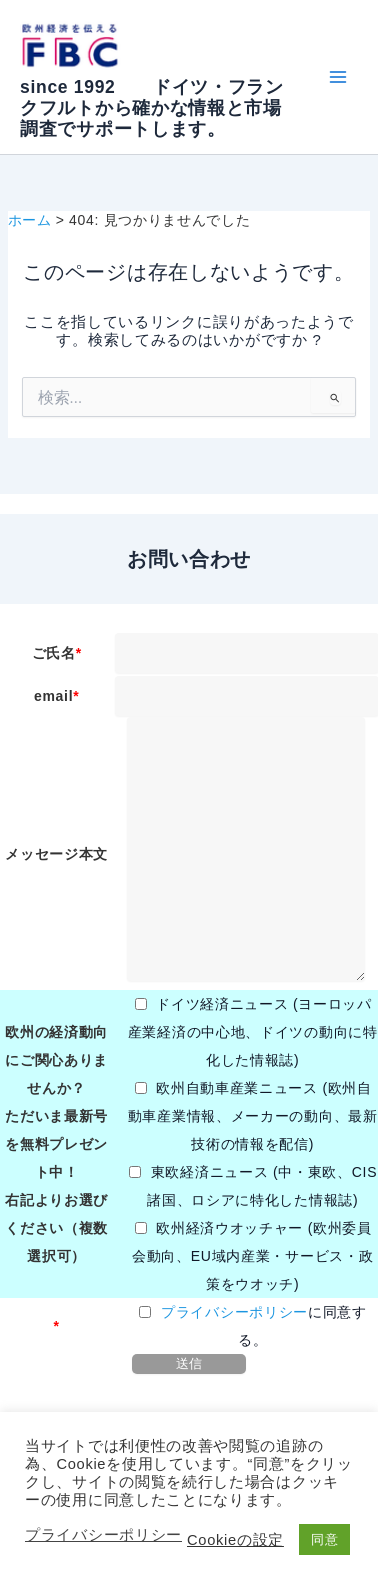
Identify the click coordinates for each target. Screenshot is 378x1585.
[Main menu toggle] (337, 77)
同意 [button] (324, 1539)
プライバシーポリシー (234, 1312)
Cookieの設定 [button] (235, 1540)
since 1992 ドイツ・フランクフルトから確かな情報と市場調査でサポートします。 (152, 108)
